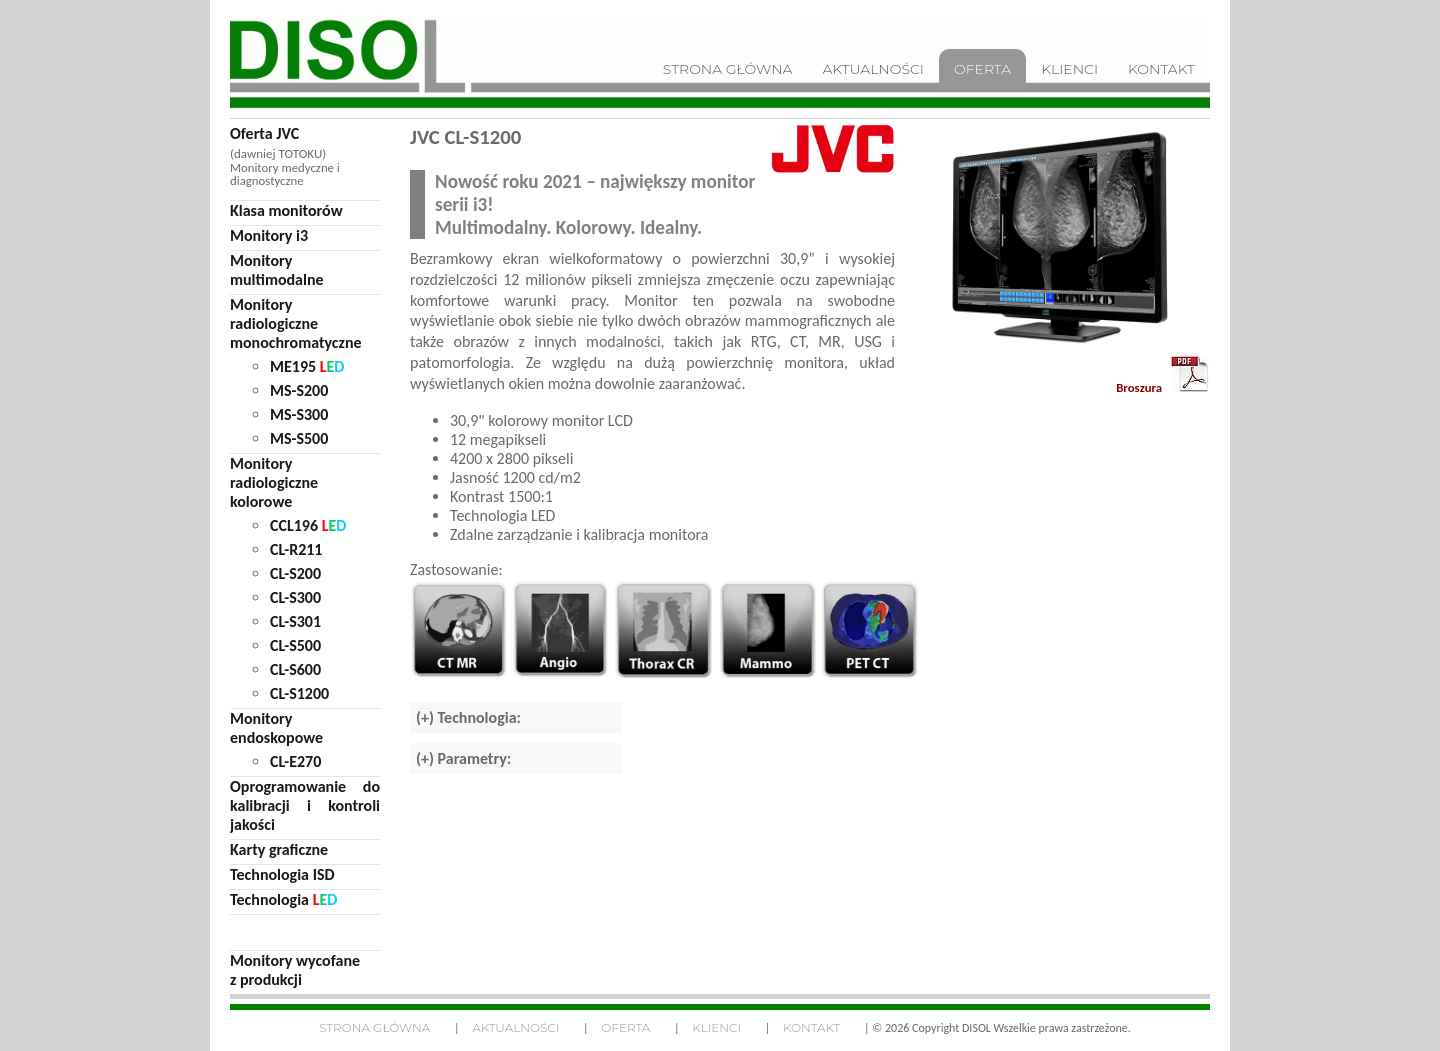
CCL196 (308, 525)
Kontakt (811, 1027)
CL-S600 (295, 669)
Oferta (625, 1027)
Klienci (716, 1027)
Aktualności (515, 1027)
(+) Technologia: (468, 717)
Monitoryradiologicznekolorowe (274, 482)
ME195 (307, 366)
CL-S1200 (299, 693)
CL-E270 (295, 761)
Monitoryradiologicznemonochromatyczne (296, 323)
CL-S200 (295, 573)
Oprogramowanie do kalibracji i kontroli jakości (305, 805)
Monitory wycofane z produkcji (295, 970)
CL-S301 (295, 621)
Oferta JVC (264, 133)
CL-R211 (296, 549)
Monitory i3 (269, 235)
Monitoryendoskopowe (276, 728)
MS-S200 (299, 390)
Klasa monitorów (286, 210)
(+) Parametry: (463, 758)
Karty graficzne (279, 849)
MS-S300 (299, 414)
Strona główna (374, 1027)
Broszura (1163, 374)
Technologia (283, 899)
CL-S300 (295, 597)
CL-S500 (295, 645)
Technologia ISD (282, 874)
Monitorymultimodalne (277, 270)
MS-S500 (299, 438)
